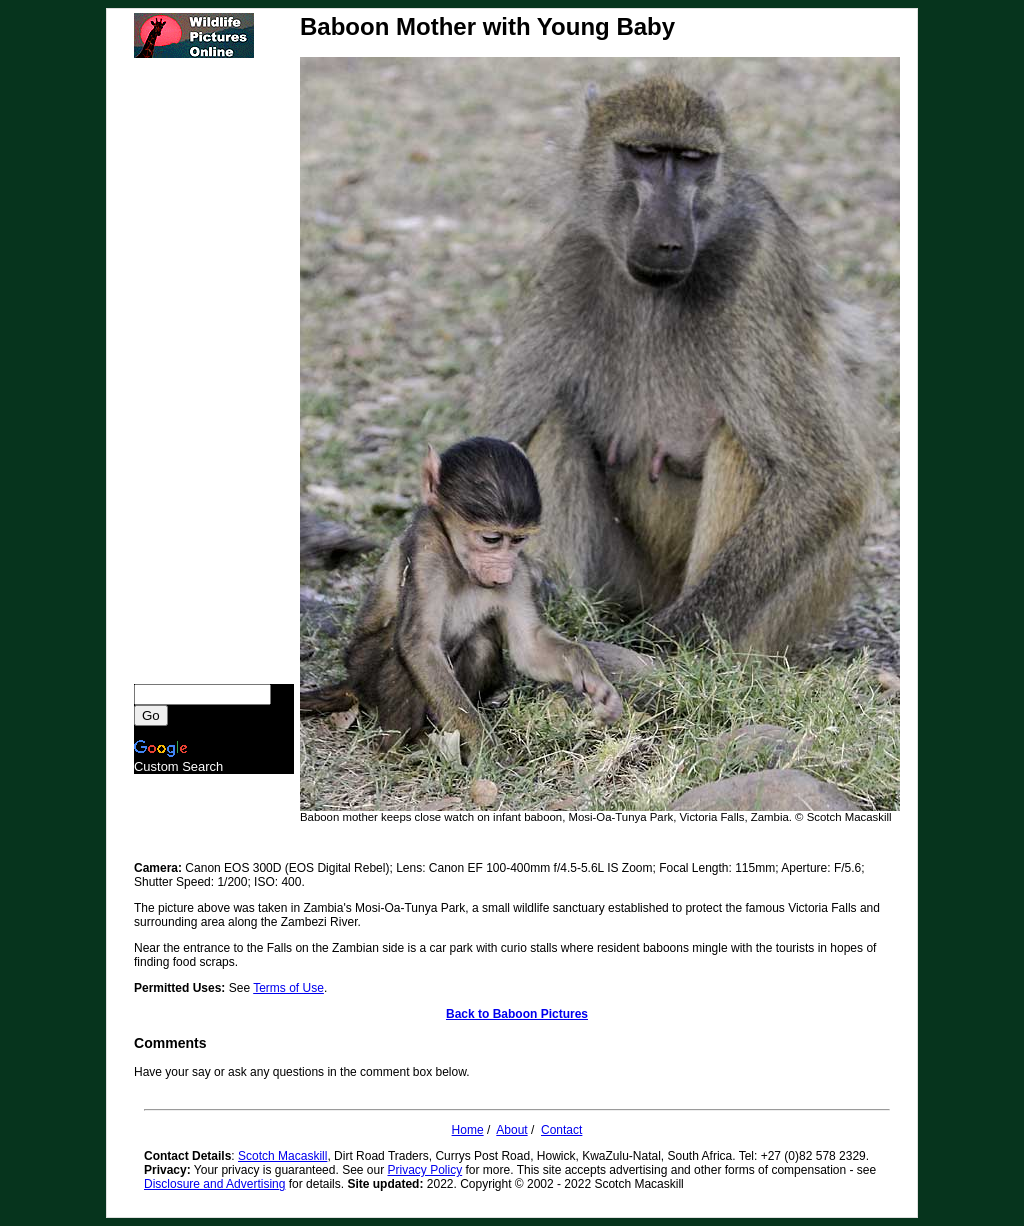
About (511, 1130)
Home (468, 1130)
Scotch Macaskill (282, 1156)
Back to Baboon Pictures (517, 1014)
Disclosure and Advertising (214, 1184)
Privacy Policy (425, 1170)
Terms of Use (288, 988)
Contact (561, 1130)
